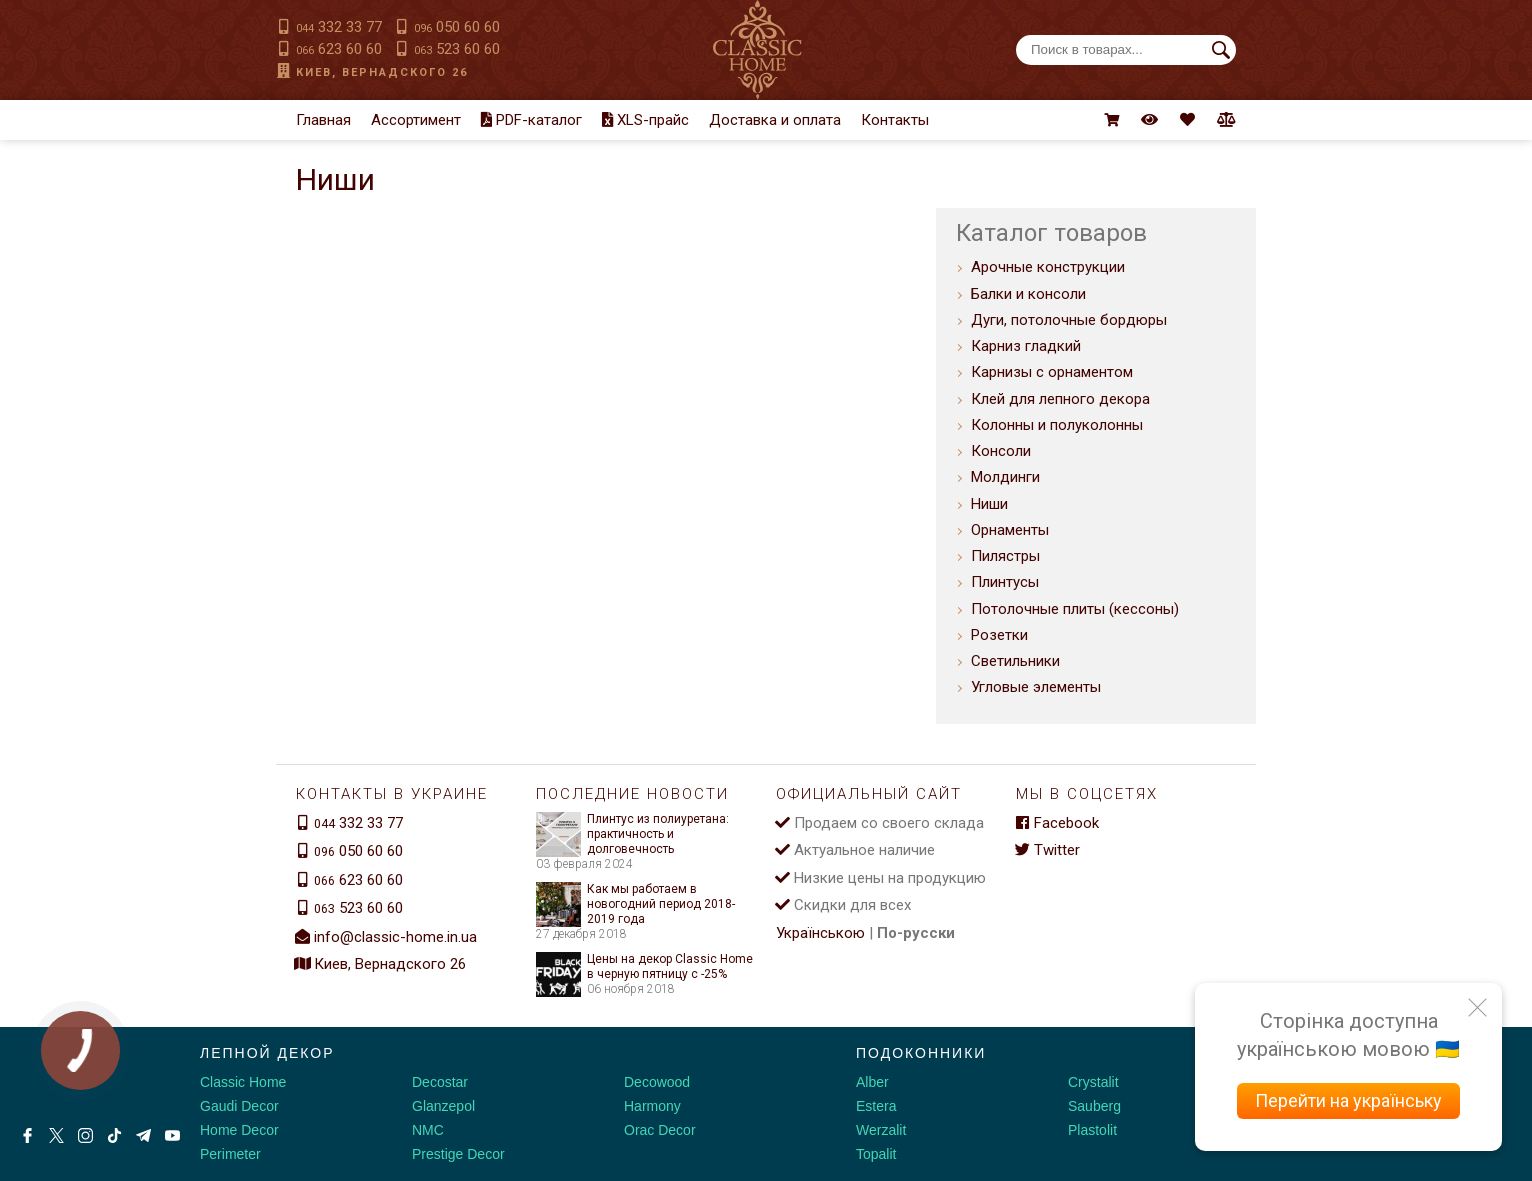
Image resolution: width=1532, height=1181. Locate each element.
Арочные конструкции (1048, 267)
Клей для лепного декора (1060, 399)
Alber (872, 1082)
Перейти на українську (1348, 1100)
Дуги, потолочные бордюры (1069, 320)
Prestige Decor (458, 1154)
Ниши (989, 504)
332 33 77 (339, 27)
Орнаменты (1010, 530)
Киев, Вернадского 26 (382, 72)
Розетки (999, 635)
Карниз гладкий (1026, 346)
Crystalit (1093, 1082)
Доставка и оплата (775, 120)
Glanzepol (443, 1106)
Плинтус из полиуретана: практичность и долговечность (632, 834)
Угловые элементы (1036, 687)
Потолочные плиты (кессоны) (1075, 609)
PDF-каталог (531, 120)
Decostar (440, 1082)
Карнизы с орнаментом (1052, 372)
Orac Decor (660, 1130)
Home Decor (239, 1130)
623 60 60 (339, 49)
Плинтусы (1005, 582)
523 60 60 (457, 49)
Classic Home (243, 1082)
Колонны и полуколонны (1057, 425)
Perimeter (230, 1154)
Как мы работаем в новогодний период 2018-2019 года (635, 904)
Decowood (657, 1082)
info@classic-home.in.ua (395, 937)
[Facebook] (27, 1135)
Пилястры (1005, 556)
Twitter (1048, 850)
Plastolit (1092, 1130)
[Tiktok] (114, 1135)
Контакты (895, 120)
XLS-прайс (645, 120)
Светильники (1015, 661)
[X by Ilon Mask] (56, 1135)
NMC (428, 1130)
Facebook (1057, 823)
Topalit (876, 1154)
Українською (820, 933)
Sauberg (1094, 1106)
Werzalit (881, 1130)
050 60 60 (457, 27)
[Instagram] (85, 1135)
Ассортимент (416, 120)
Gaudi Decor (239, 1106)
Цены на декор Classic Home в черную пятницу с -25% (644, 967)
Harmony (652, 1106)
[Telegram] (143, 1135)
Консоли (1001, 451)
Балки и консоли (1028, 294)
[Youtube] (172, 1135)
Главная (323, 120)
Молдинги (1005, 477)
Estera (876, 1106)
